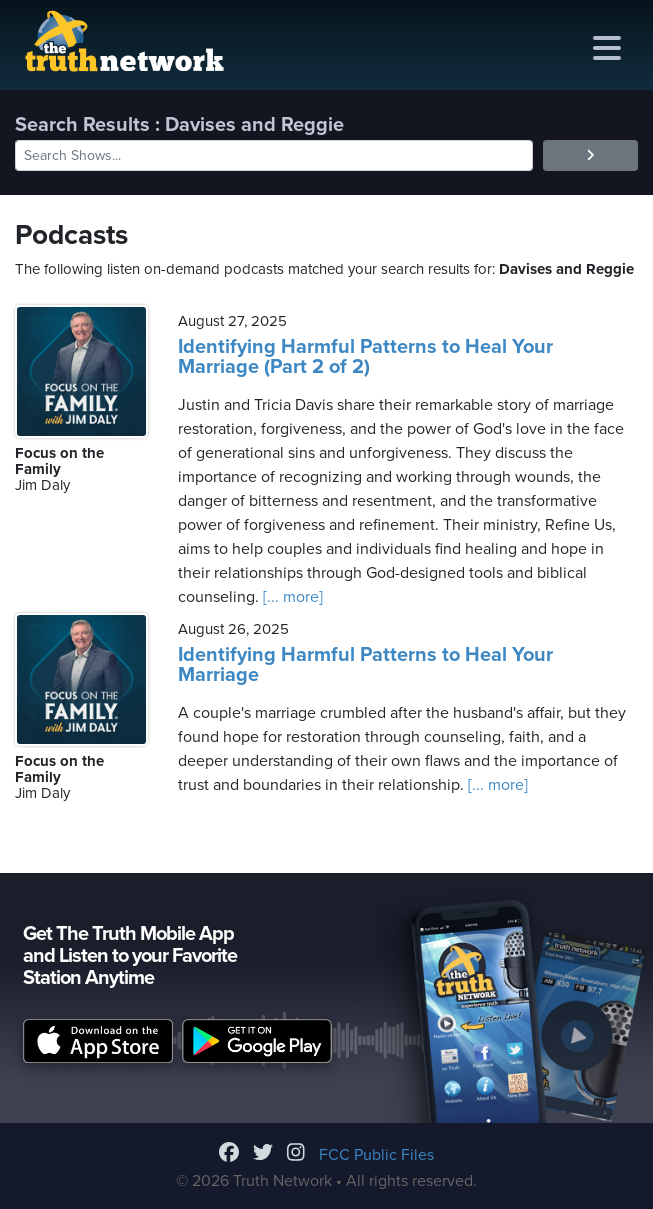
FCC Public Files (376, 1155)
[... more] (291, 597)
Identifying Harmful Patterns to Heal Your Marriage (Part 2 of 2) (365, 357)
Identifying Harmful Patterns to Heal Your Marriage (365, 665)
